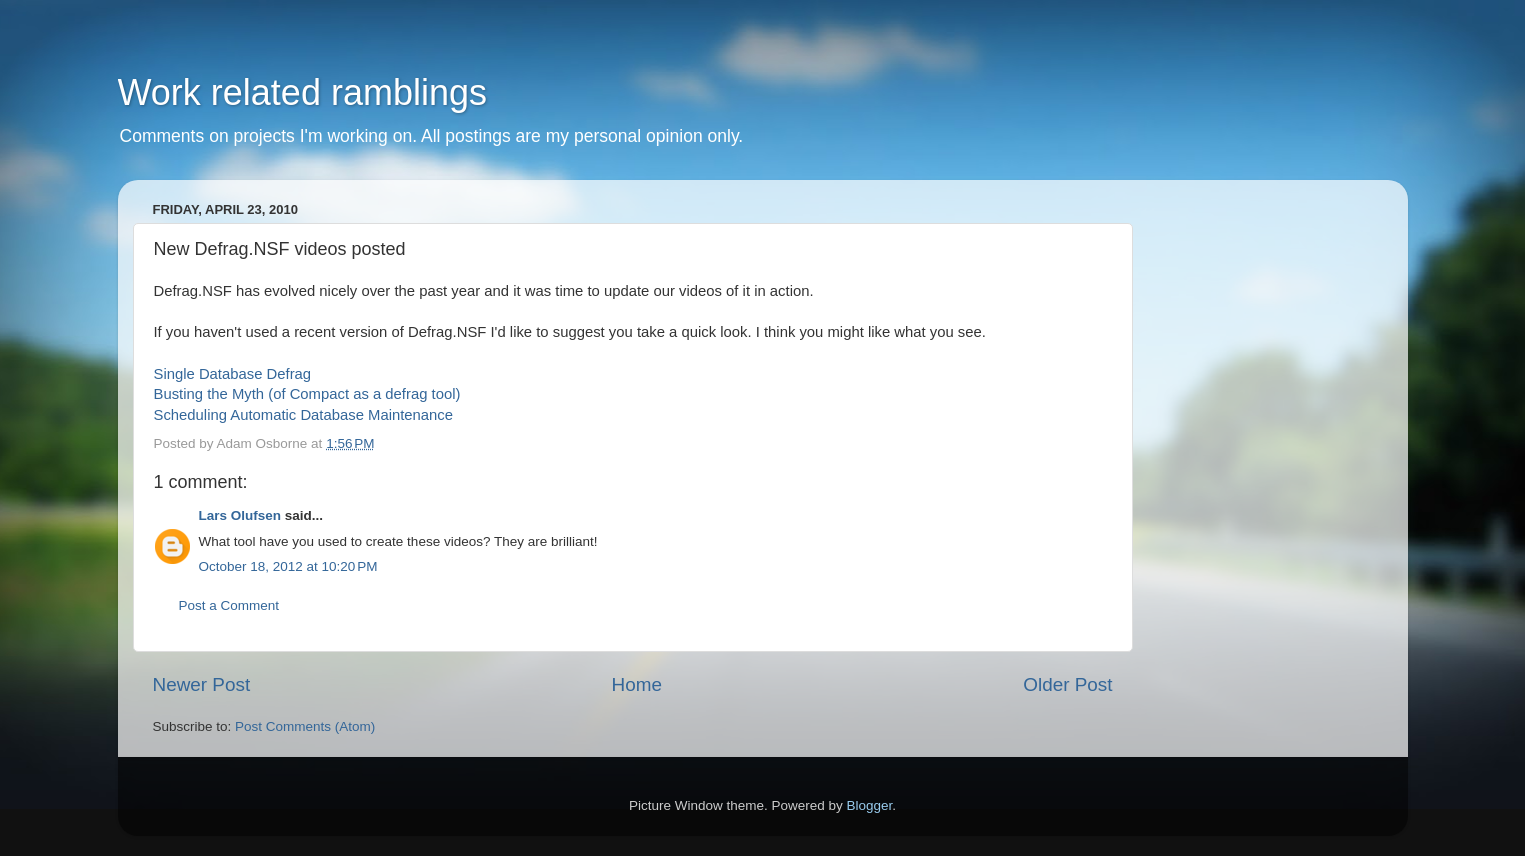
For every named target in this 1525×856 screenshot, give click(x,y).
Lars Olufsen (240, 515)
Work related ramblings (302, 92)
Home (637, 684)
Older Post (1067, 684)
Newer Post (202, 684)
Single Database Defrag (233, 374)
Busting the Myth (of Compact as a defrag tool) (307, 394)
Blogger (870, 805)
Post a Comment (229, 605)
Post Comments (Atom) (305, 726)
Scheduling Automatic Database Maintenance (304, 415)
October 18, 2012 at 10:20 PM (288, 566)
